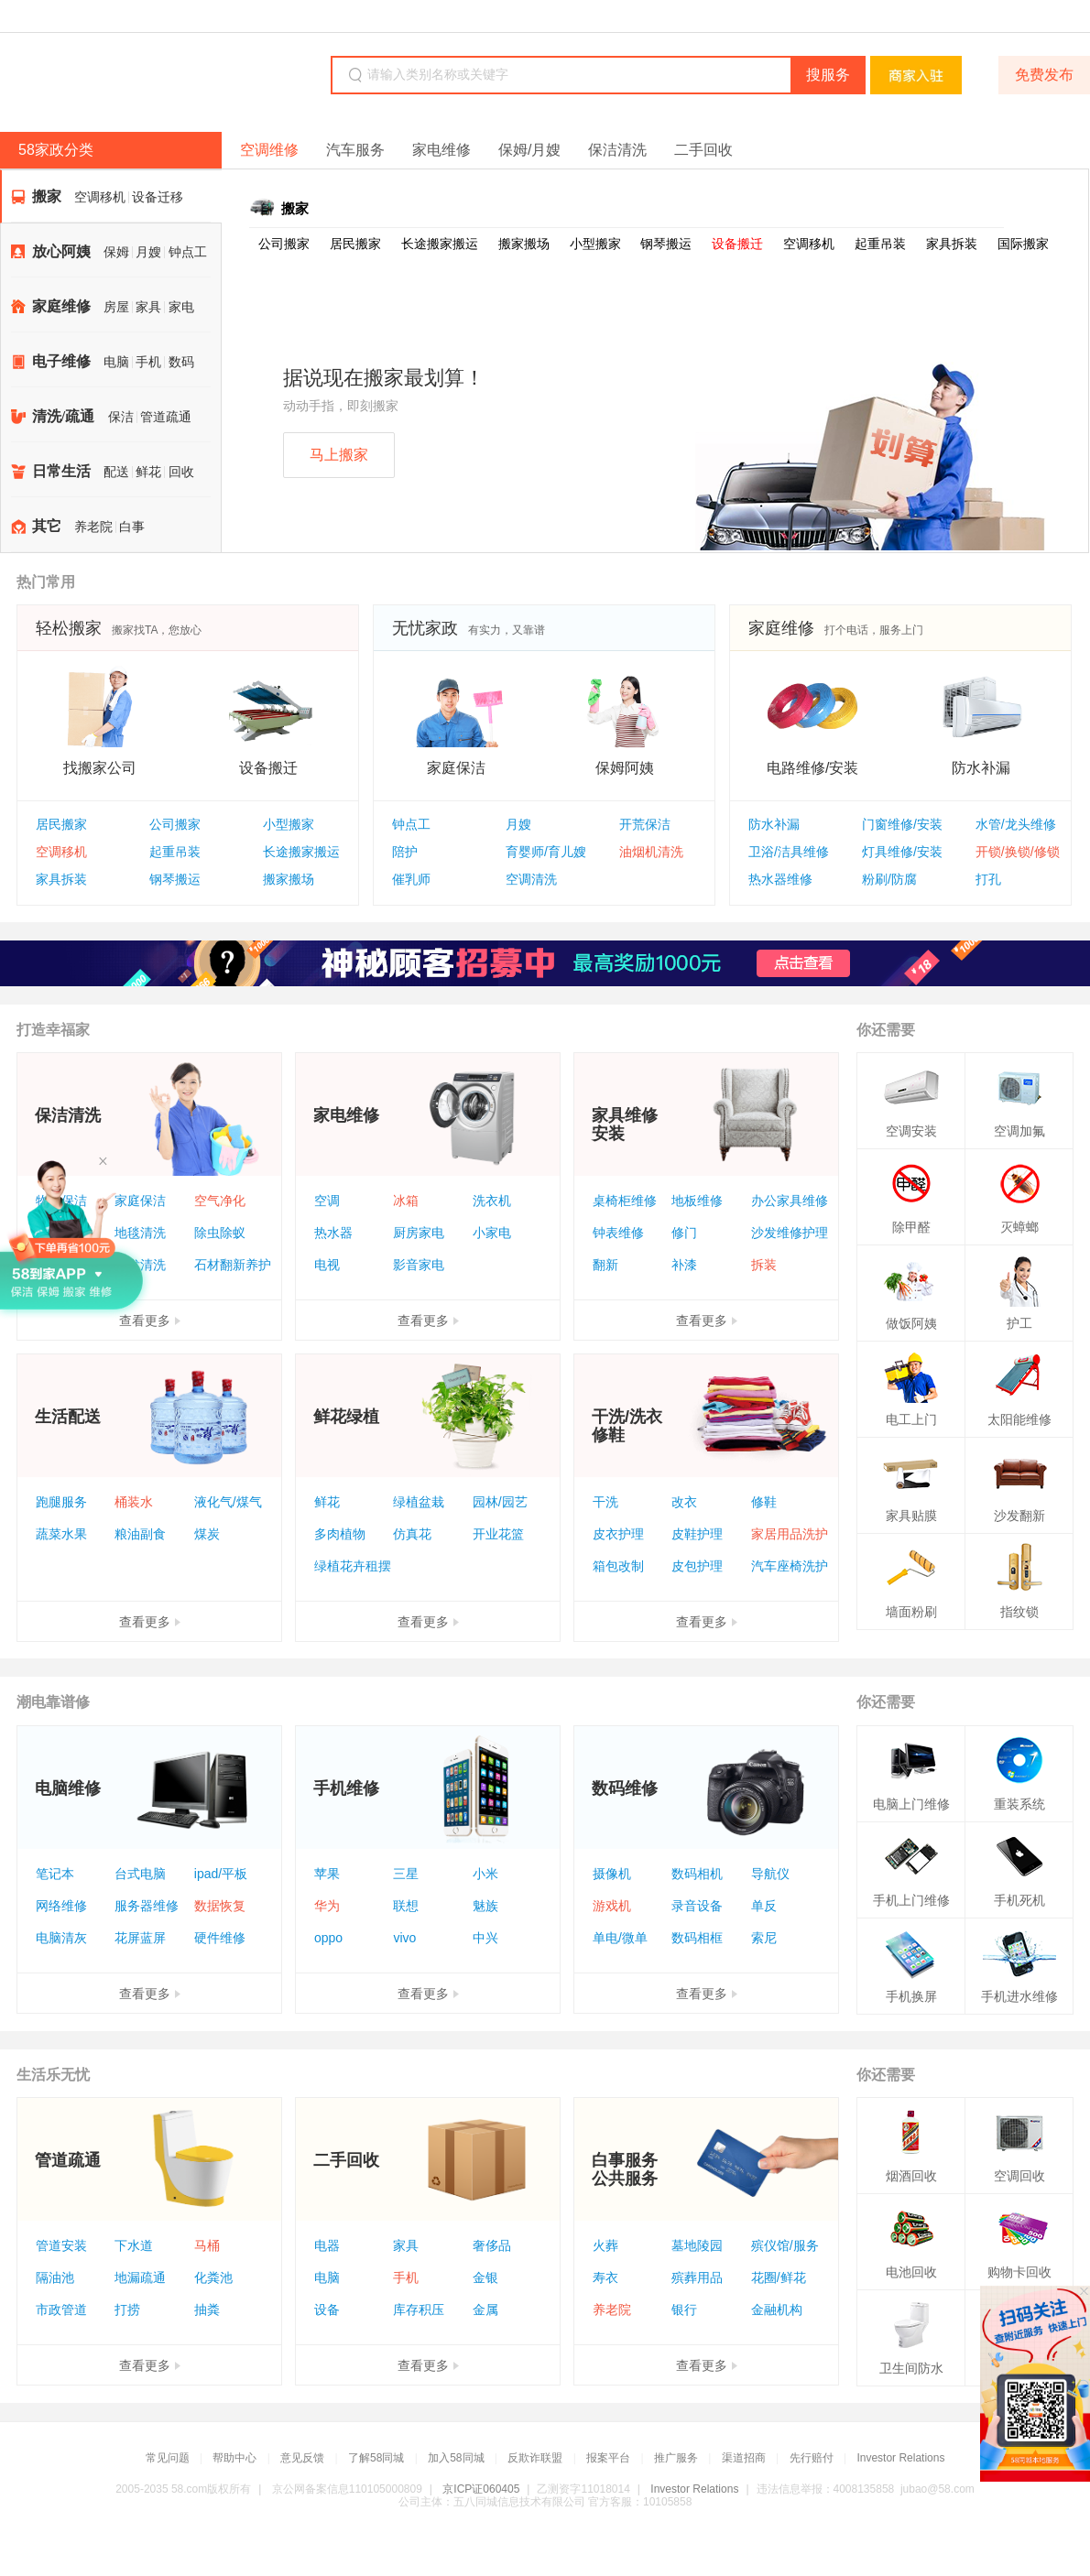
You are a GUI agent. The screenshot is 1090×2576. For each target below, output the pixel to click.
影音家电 (418, 1264)
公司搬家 (284, 244)
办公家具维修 (789, 1200)
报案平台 (608, 2457)
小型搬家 (595, 244)
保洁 (121, 417)
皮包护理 (697, 1566)
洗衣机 (492, 1200)
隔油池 (55, 2277)
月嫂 (148, 252)
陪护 (405, 851)
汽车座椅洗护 (789, 1566)
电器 (327, 2245)
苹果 (327, 1873)
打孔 (988, 879)
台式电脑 (140, 1873)
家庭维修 (61, 306)
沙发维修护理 (789, 1232)
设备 (327, 2309)
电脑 (116, 362)
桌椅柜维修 (625, 1200)
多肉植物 (339, 1534)
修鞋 (764, 1502)
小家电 (492, 1232)
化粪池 (213, 2277)
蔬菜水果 (61, 1534)
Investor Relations (900, 2457)
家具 (148, 307)
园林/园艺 (500, 1502)
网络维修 (61, 1905)
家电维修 (441, 150)
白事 (132, 527)
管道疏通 (165, 417)
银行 (684, 2309)
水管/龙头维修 (1016, 824)
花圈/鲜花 (778, 2277)
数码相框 (697, 1937)
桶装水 (133, 1502)
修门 (684, 1232)
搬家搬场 (524, 244)
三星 (406, 1873)
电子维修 (61, 361)
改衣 (684, 1502)
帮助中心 (234, 2457)
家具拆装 (951, 244)
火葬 (605, 2245)
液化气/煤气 (228, 1502)
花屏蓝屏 (140, 1937)
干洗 (605, 1502)
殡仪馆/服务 (785, 2245)
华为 (327, 1905)
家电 (181, 307)
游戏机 (612, 1905)
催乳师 (411, 879)
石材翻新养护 (232, 1264)
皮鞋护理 (697, 1534)
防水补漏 (774, 824)
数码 (181, 362)
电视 (327, 1264)
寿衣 (605, 2277)
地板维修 (697, 1200)
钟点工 (188, 252)
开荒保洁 (644, 824)
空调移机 (99, 197)
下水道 (133, 2245)
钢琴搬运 (666, 244)
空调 (327, 1200)
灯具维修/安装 (902, 851)
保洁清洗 (617, 150)
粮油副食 (140, 1534)
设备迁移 (157, 197)
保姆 (116, 252)
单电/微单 (620, 1937)
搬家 (46, 196)
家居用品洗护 (789, 1534)
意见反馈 (302, 2457)
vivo (404, 1937)
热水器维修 (780, 879)
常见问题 (168, 2457)
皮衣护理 (618, 1534)
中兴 (485, 1937)
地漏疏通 (140, 2277)
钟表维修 (618, 1232)
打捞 (127, 2309)
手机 (148, 362)
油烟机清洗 (651, 851)
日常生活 (61, 471)
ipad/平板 (220, 1873)
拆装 (764, 1264)
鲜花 (148, 472)
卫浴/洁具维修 (788, 851)
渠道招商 (744, 2457)
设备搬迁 (737, 244)
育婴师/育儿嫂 (546, 851)
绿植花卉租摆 (352, 1566)
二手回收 (703, 150)
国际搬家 (1023, 244)
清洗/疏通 (63, 416)
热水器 (333, 1232)
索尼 (764, 1937)
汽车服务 (355, 150)
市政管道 (61, 2309)
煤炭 (207, 1534)
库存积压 (418, 2309)
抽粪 (207, 2309)
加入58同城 (456, 2457)
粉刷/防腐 (889, 879)
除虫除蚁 (219, 1232)
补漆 (684, 1264)
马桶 (207, 2245)
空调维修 (269, 150)
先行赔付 (812, 2457)
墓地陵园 (697, 2245)
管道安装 (61, 2245)
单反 (764, 1905)
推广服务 (676, 2457)
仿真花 (412, 1534)
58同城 (130, 77)
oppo (328, 1937)
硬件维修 (219, 1937)
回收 (181, 472)
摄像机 (612, 1873)
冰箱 (406, 1200)
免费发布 (1044, 74)
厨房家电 (418, 1232)
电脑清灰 (61, 1937)
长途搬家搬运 (439, 244)
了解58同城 (376, 2457)
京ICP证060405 (480, 2489)
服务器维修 (146, 1905)
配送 (116, 472)
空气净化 (219, 1200)
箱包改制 (618, 1566)
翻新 (605, 1264)
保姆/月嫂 (529, 150)
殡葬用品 (697, 2277)
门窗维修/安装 (902, 824)
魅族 (485, 1905)
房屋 (116, 307)
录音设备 (697, 1905)
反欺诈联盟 (534, 2457)
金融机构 (776, 2309)
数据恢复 (219, 1905)
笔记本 (55, 1873)
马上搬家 (339, 454)
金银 (485, 2277)
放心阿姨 (61, 251)
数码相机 (697, 1873)
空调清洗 (531, 879)
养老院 (93, 527)
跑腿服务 (61, 1502)
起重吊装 (880, 244)
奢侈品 (492, 2245)
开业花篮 (498, 1534)
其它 (46, 526)
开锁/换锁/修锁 (1018, 851)
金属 (485, 2309)
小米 (485, 1873)
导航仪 (770, 1873)
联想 (406, 1905)
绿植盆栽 (418, 1502)
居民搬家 (355, 244)
